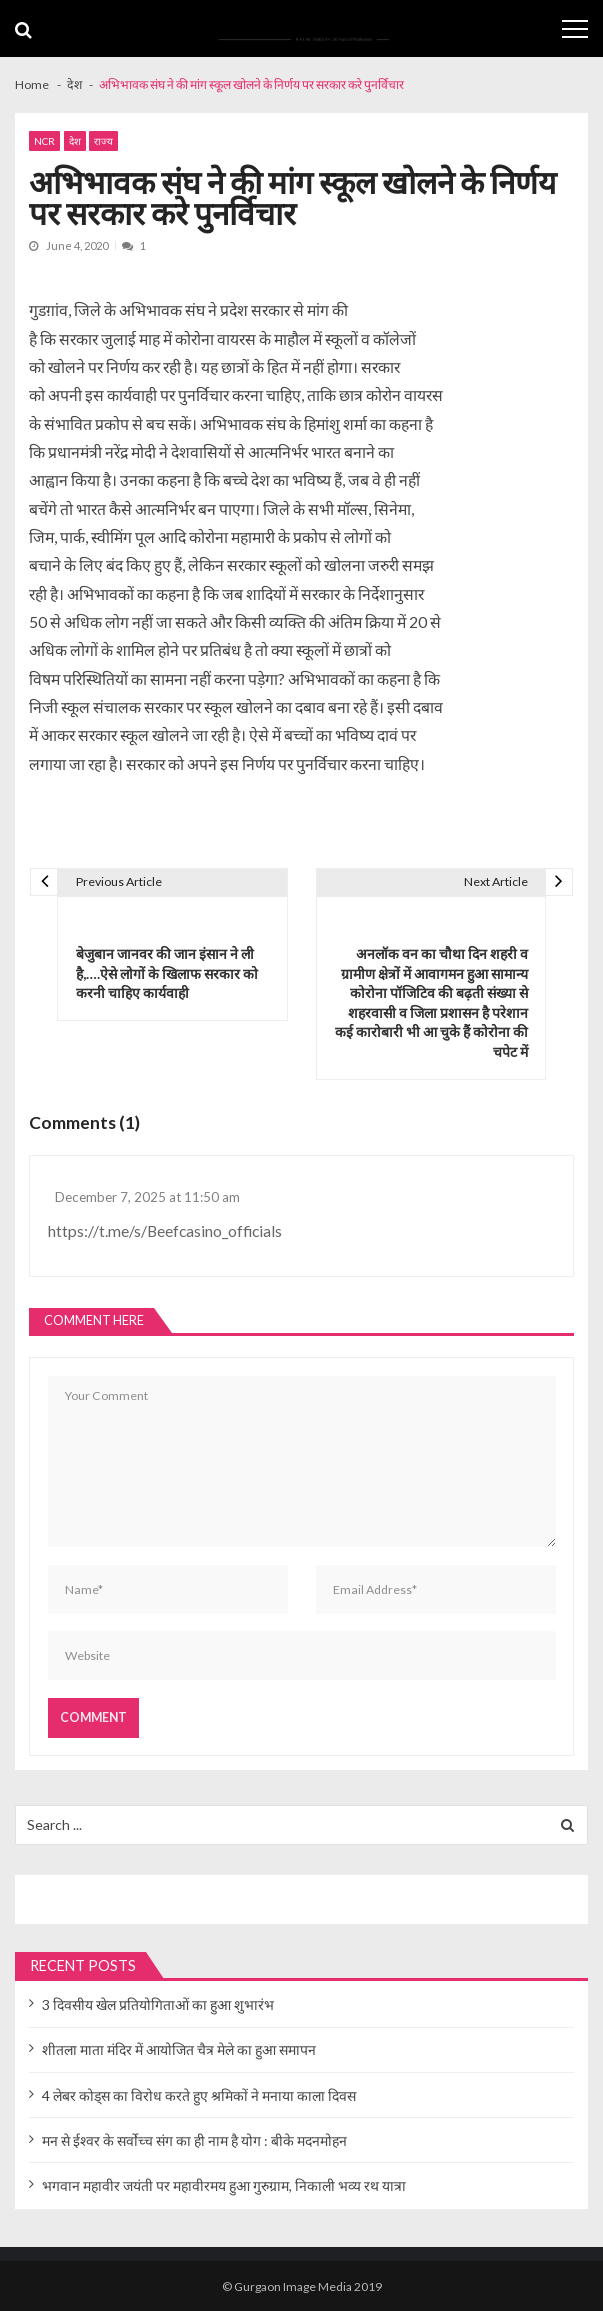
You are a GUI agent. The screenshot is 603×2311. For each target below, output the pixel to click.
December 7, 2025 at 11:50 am (147, 1197)
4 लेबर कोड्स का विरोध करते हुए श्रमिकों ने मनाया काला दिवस (199, 2095)
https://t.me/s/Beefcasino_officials (165, 1230)
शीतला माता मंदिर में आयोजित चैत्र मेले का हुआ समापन (179, 2049)
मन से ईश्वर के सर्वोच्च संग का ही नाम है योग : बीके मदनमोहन (194, 2140)
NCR (44, 141)
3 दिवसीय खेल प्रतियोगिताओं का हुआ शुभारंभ (158, 2004)
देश (75, 141)
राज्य (103, 141)
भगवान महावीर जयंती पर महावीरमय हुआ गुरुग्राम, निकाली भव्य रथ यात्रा (224, 2185)
